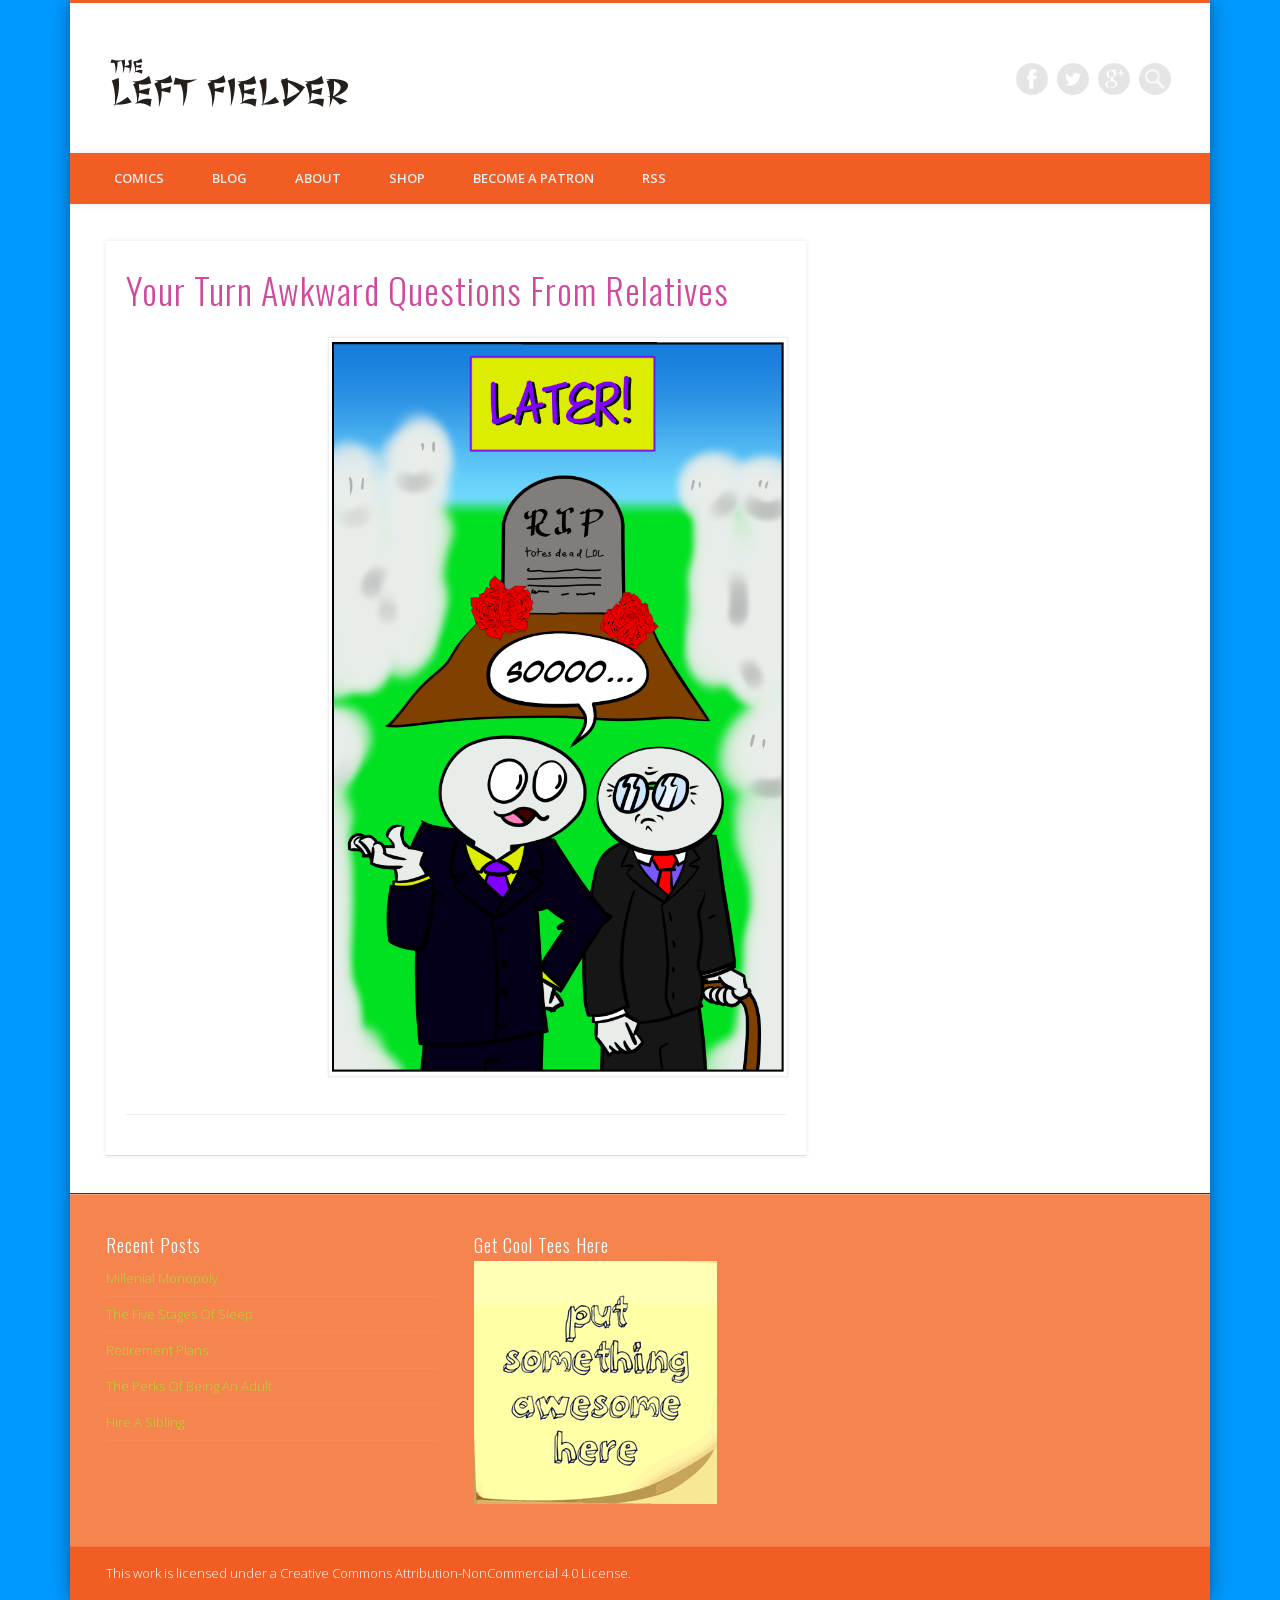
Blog (229, 178)
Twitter (1073, 79)
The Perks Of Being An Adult (189, 1386)
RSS (654, 178)
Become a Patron (533, 178)
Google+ (1114, 79)
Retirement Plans (157, 1350)
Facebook (1032, 79)
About (318, 178)
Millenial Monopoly (162, 1278)
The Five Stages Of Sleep (179, 1314)
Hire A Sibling (145, 1422)
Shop (407, 178)
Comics (139, 178)
